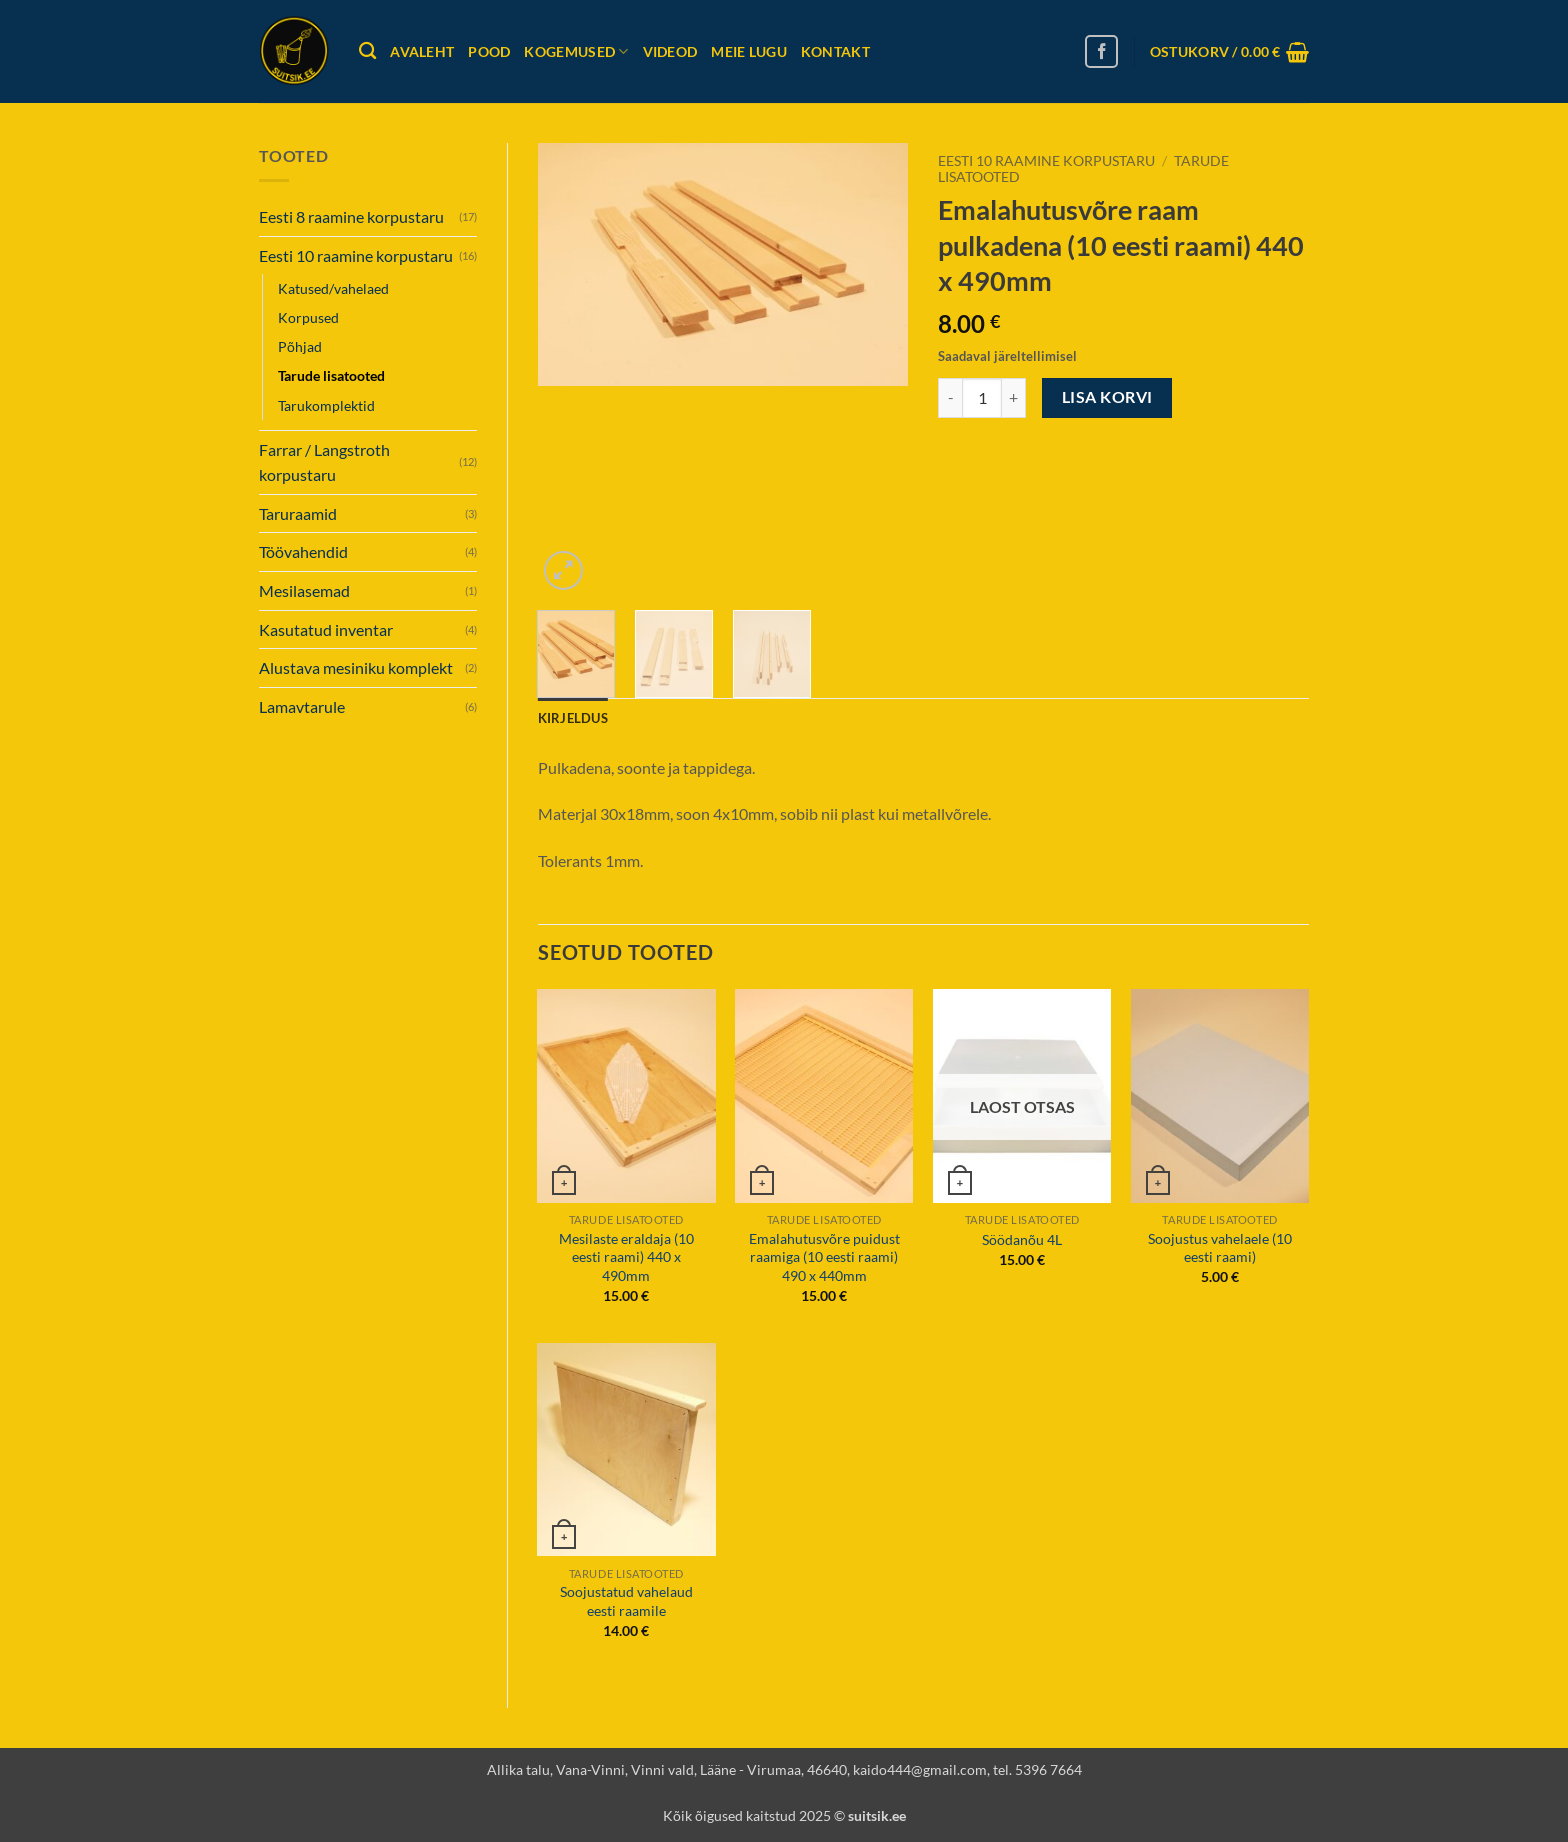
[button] (1229, 52)
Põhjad (300, 346)
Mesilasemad (304, 590)
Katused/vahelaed (333, 288)
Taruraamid (298, 513)
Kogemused (576, 51)
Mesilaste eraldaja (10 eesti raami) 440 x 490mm (626, 1257)
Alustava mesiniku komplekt (356, 667)
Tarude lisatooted (331, 375)
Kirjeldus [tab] (573, 718)
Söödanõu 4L (1022, 1239)
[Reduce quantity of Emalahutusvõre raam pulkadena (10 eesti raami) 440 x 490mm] (950, 398)
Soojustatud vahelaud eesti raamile (626, 1601)
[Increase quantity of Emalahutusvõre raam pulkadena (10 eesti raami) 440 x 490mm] (1014, 398)
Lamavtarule (302, 706)
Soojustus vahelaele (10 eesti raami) (1220, 1248)
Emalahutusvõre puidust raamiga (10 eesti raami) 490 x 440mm (824, 1257)
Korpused (308, 317)
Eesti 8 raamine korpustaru (351, 216)
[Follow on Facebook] (1101, 51)
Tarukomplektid (326, 405)
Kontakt (835, 51)
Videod (670, 51)
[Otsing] (367, 51)
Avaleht (422, 51)
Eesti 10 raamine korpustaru (356, 255)
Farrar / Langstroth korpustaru (324, 462)
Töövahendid (303, 551)
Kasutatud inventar (326, 629)
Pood (489, 51)
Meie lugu (749, 51)
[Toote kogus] (982, 398)
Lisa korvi (1107, 397)
